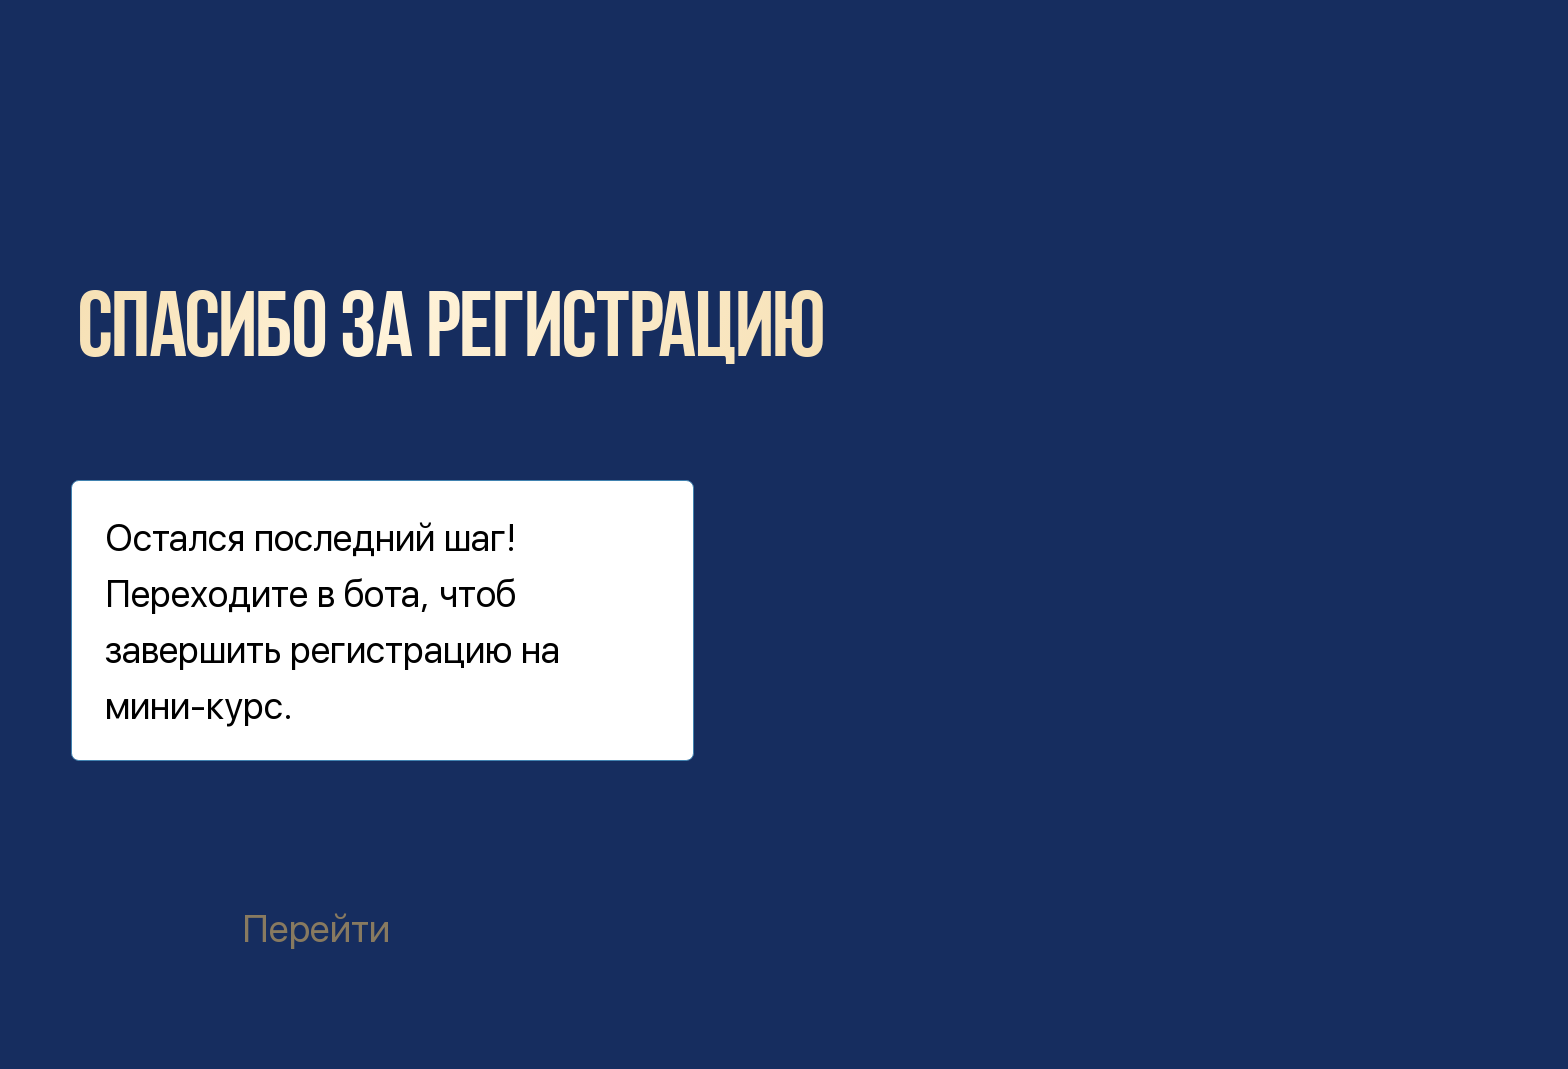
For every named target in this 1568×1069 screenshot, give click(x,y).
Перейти (316, 928)
